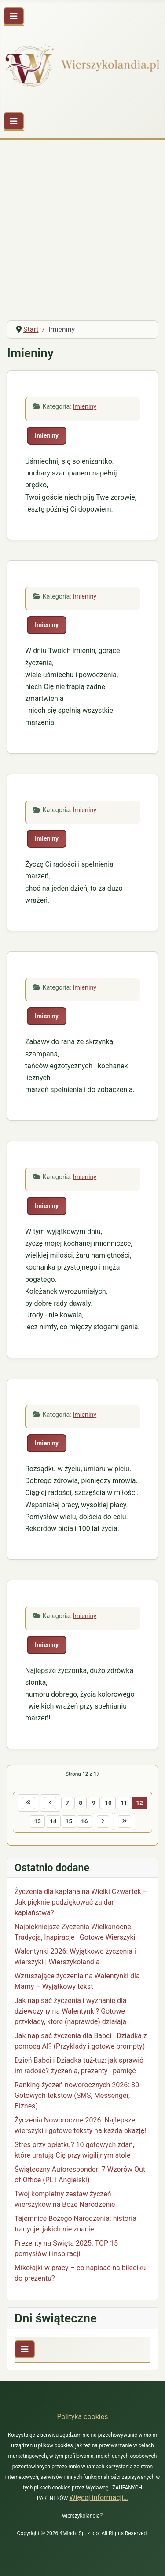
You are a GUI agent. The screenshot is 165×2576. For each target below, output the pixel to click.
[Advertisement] (82, 226)
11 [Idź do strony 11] (124, 1802)
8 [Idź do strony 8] (80, 1802)
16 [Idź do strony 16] (84, 1821)
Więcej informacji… (98, 2497)
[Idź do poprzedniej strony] (50, 1803)
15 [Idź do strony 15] (69, 1821)
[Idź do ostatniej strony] (124, 1821)
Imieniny (84, 406)
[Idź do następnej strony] (103, 1821)
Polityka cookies (82, 2417)
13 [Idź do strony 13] (37, 1821)
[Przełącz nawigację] (14, 16)
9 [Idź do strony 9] (93, 1802)
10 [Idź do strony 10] (108, 1802)
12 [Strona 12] (139, 1802)
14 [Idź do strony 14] (53, 1821)
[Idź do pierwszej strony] (28, 1803)
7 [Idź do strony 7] (67, 1802)
